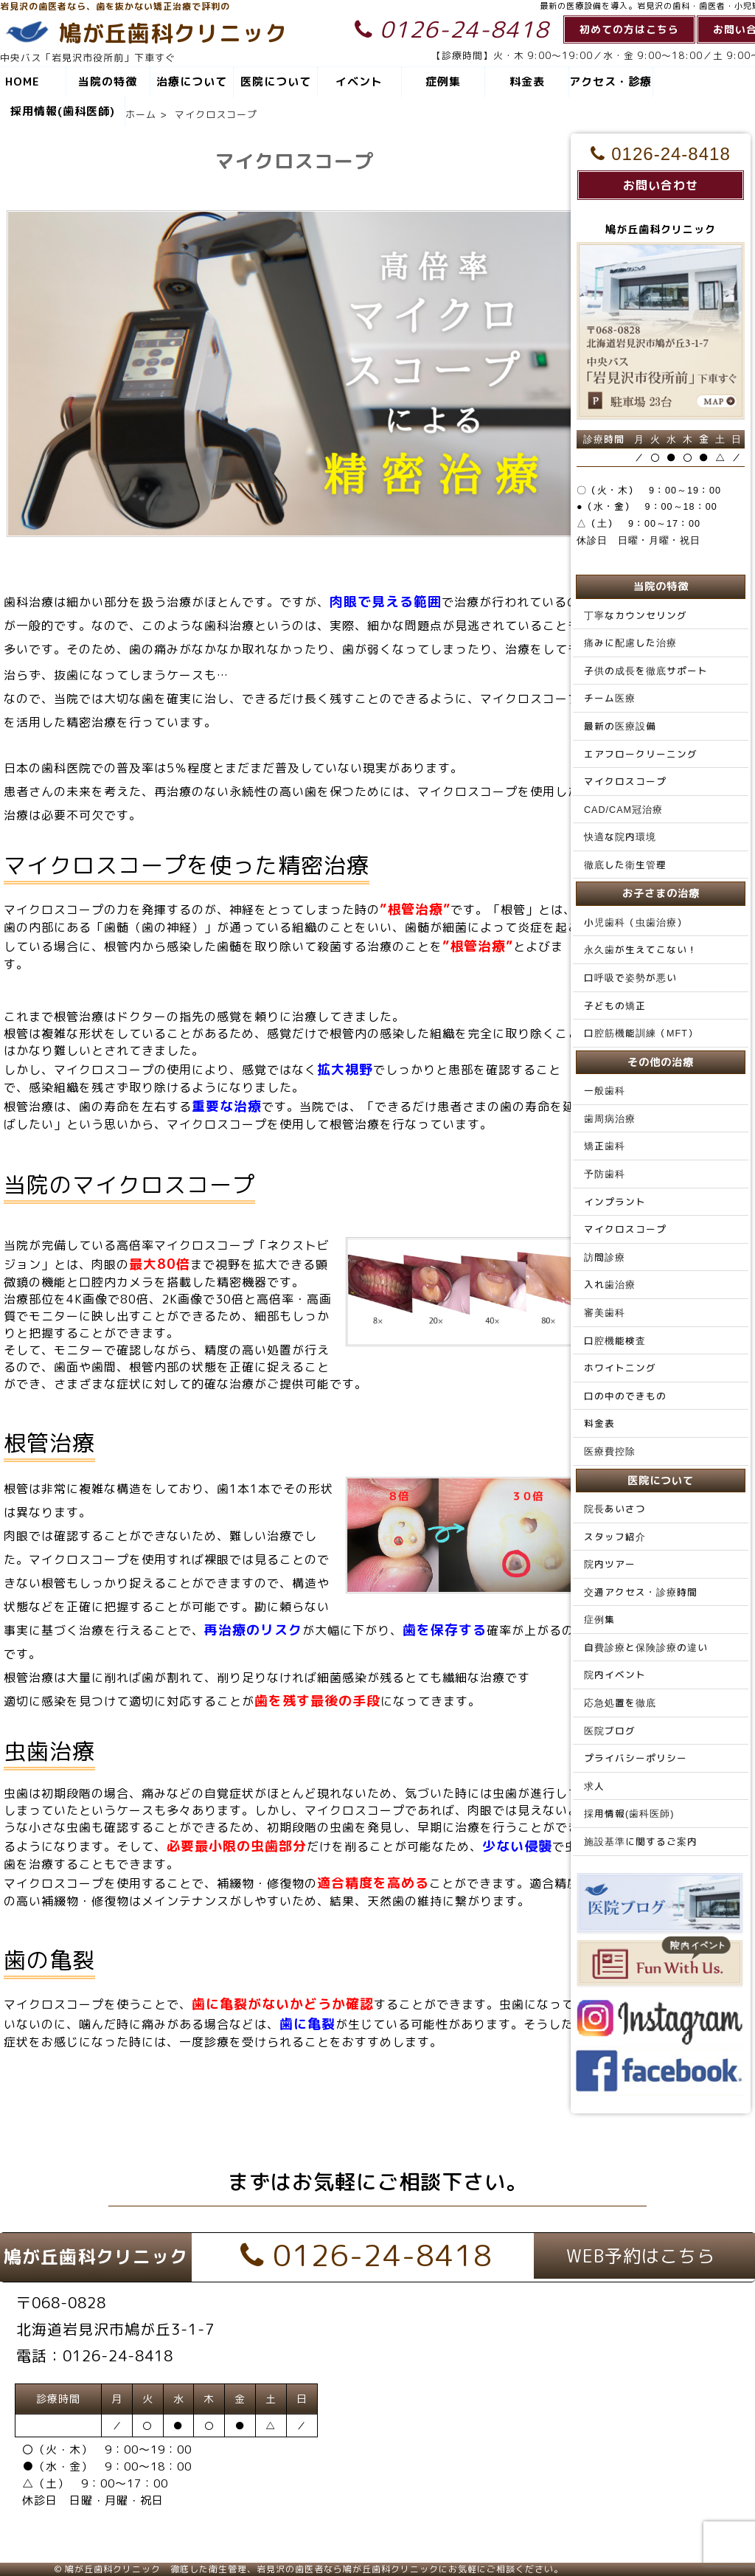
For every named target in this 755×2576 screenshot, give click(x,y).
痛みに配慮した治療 (630, 642)
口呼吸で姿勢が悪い (630, 977)
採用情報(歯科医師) (62, 111)
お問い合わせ (660, 185)
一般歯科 (604, 1090)
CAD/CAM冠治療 (623, 809)
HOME (22, 81)
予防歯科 (604, 1173)
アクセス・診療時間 (610, 85)
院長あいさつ (615, 1508)
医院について (275, 81)
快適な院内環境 (620, 836)
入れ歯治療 (610, 1284)
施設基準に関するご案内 (640, 1841)
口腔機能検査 (615, 1340)
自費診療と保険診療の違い (646, 1647)
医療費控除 (610, 1451)
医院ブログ (610, 1730)
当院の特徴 (107, 81)
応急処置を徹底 (620, 1702)
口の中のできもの (625, 1395)
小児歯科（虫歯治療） (635, 922)
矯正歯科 (604, 1145)
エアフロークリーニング (640, 754)
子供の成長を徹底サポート (646, 670)
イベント (359, 81)
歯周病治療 (610, 1118)
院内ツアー (610, 1564)
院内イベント (615, 1674)
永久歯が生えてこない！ (640, 949)
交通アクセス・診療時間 (640, 1592)
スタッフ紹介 (615, 1536)
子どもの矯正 (615, 1005)
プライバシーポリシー (635, 1758)
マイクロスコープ (625, 781)
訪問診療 (604, 1257)
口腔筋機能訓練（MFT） (641, 1032)
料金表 (527, 81)
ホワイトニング (620, 1367)
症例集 (443, 81)
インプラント (615, 1201)
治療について (191, 81)
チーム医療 (610, 697)
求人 (594, 1786)
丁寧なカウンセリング (635, 615)
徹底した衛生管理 (625, 864)
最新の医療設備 (620, 726)
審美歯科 (604, 1312)
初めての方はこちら (629, 29)
